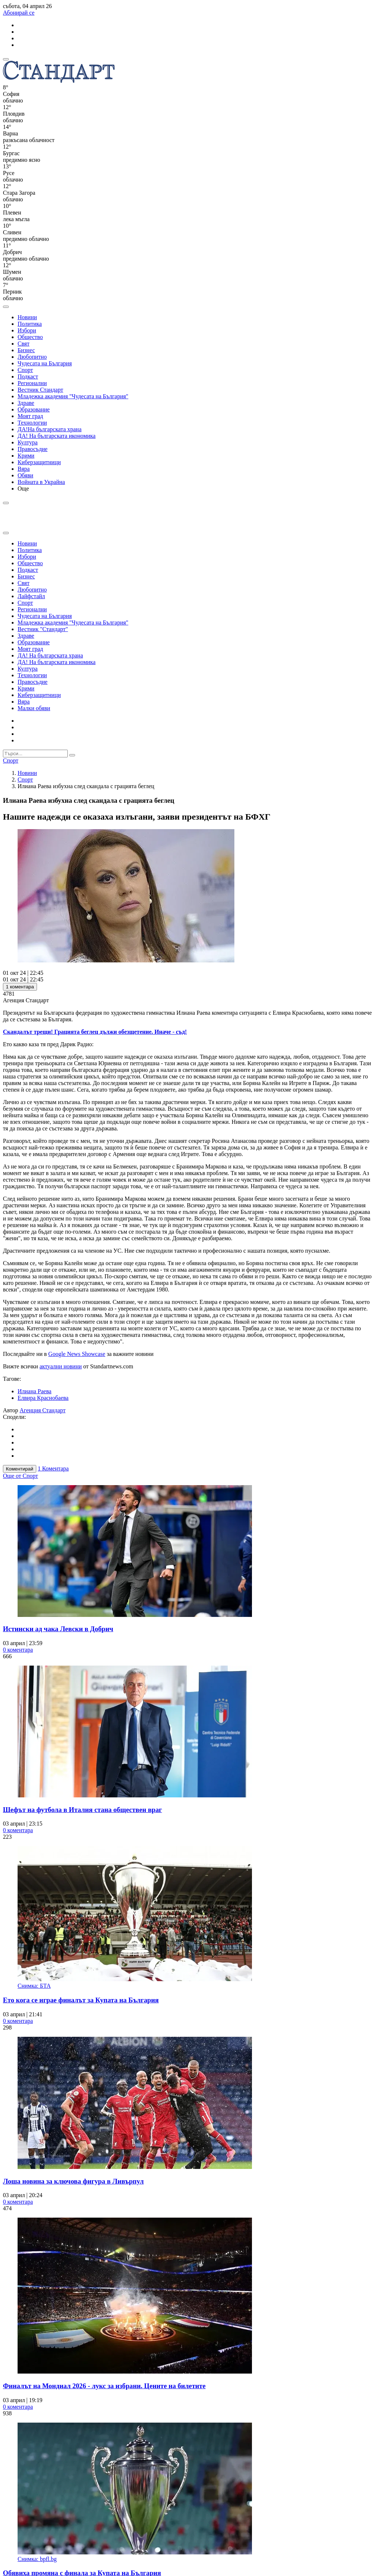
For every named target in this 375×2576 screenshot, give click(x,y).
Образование (34, 409)
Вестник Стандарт (40, 390)
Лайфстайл (31, 596)
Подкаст (28, 376)
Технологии (32, 423)
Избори (27, 330)
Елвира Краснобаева (43, 1398)
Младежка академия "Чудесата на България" (73, 396)
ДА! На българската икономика (57, 436)
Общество (30, 337)
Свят (23, 343)
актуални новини (61, 1366)
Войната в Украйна (41, 482)
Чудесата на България (45, 363)
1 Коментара (53, 1468)
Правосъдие (33, 449)
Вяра (24, 469)
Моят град (30, 416)
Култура (28, 442)
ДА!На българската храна (50, 429)
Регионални (32, 383)
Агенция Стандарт (43, 1410)
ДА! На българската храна (50, 655)
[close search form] (6, 533)
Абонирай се (18, 13)
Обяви (25, 475)
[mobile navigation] (6, 59)
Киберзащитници (39, 462)
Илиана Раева (34, 1391)
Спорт (25, 370)
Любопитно (32, 357)
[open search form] (6, 307)
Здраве (26, 403)
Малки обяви (34, 708)
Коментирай (19, 1469)
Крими (26, 455)
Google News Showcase (76, 1354)
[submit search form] (72, 755)
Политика (30, 324)
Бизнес (26, 350)
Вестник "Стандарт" (43, 629)
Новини (27, 317)
